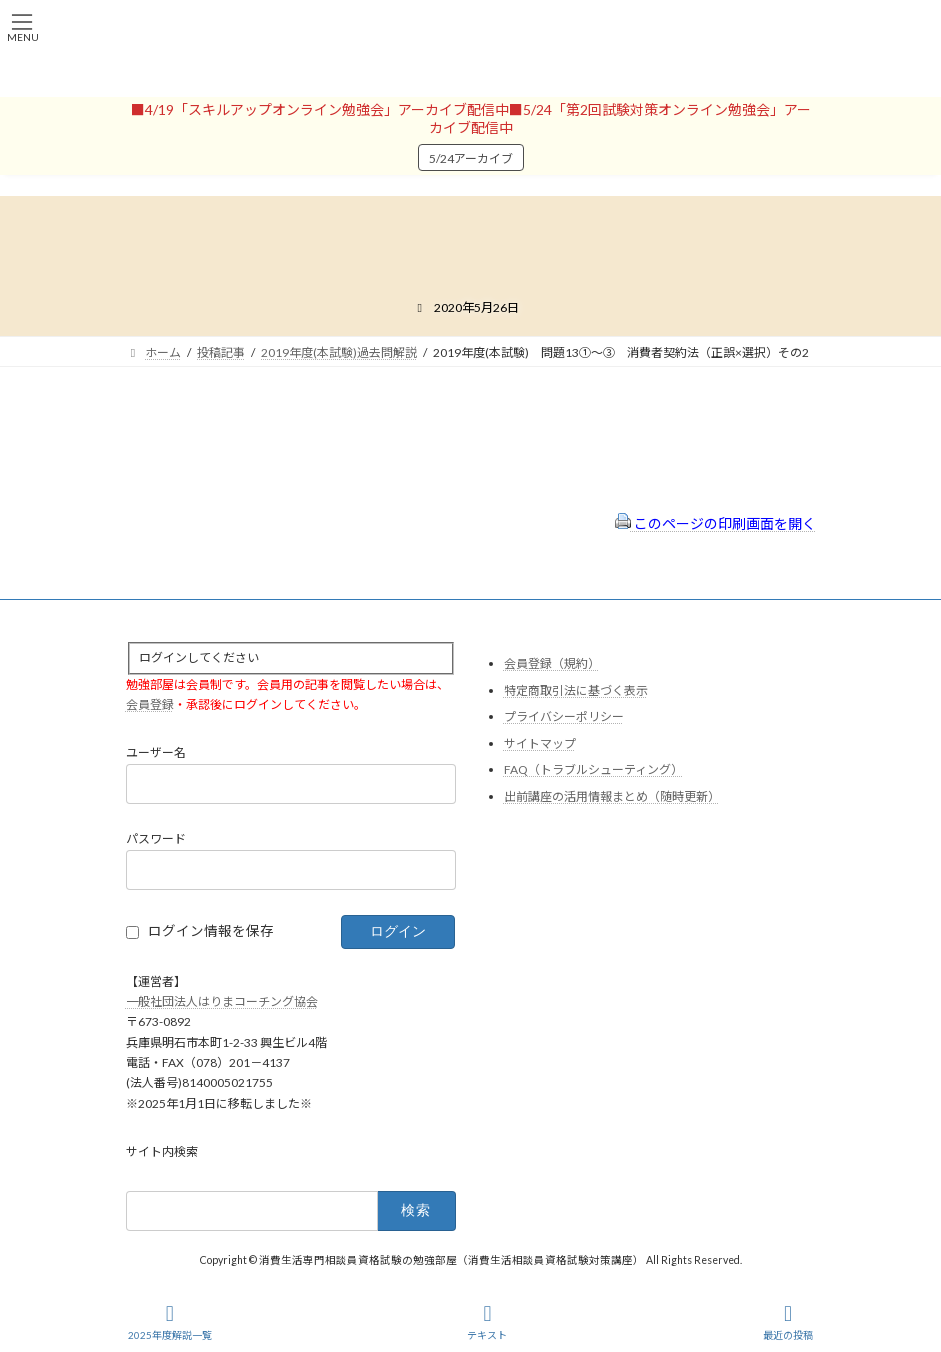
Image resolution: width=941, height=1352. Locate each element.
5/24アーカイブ (471, 158)
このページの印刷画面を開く (715, 523)
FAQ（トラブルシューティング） (593, 769)
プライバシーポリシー (564, 716)
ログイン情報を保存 (211, 931)
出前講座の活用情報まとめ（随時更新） (612, 796)
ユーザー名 (156, 752)
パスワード (156, 838)
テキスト (487, 1322)
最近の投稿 (788, 1322)
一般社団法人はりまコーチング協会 (222, 1001)
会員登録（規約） (552, 663)
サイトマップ (540, 742)
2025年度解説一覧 (170, 1322)
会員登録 (150, 704)
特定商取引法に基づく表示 (576, 689)
